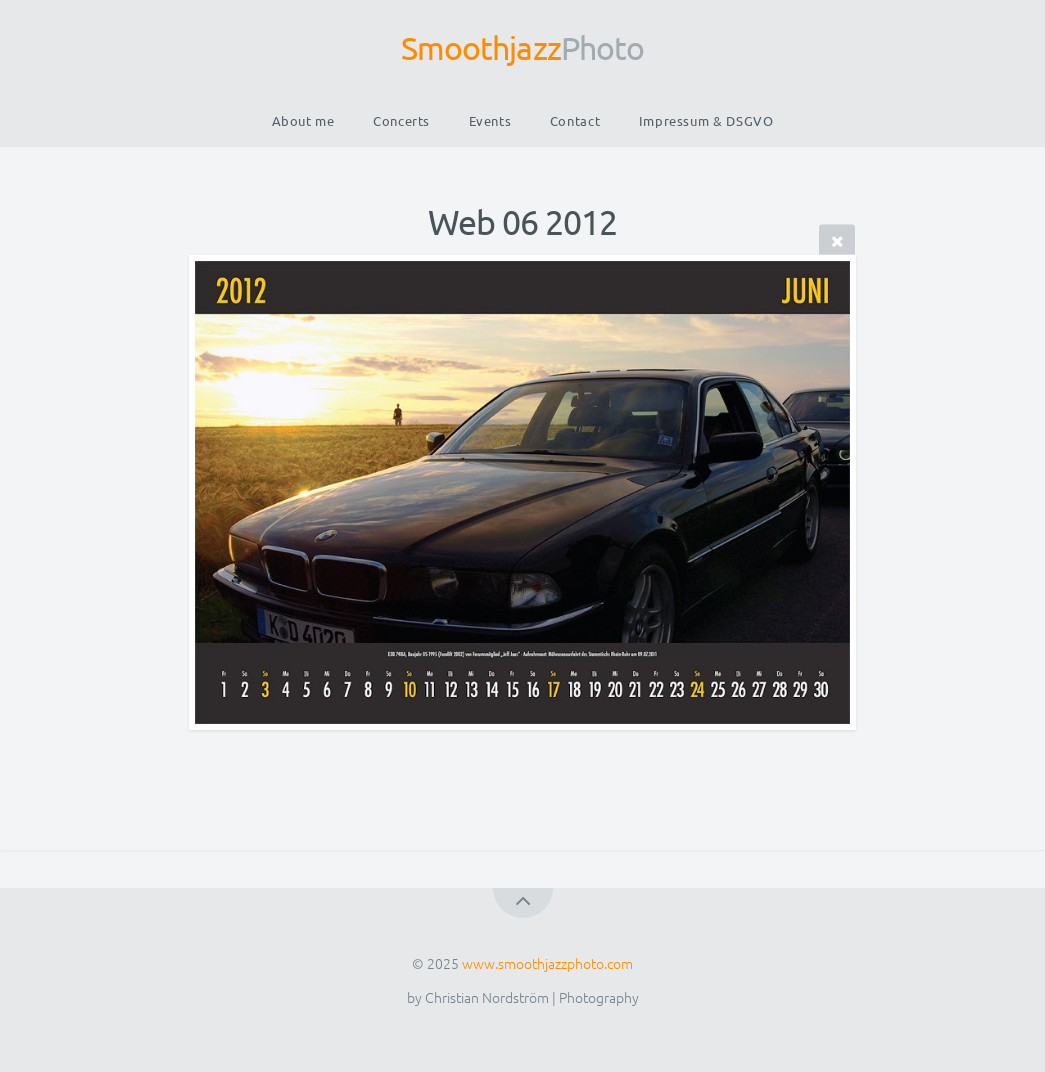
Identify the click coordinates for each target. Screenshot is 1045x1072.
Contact (575, 120)
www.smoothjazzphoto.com (547, 963)
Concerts (401, 120)
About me (303, 120)
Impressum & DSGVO (706, 120)
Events (490, 120)
